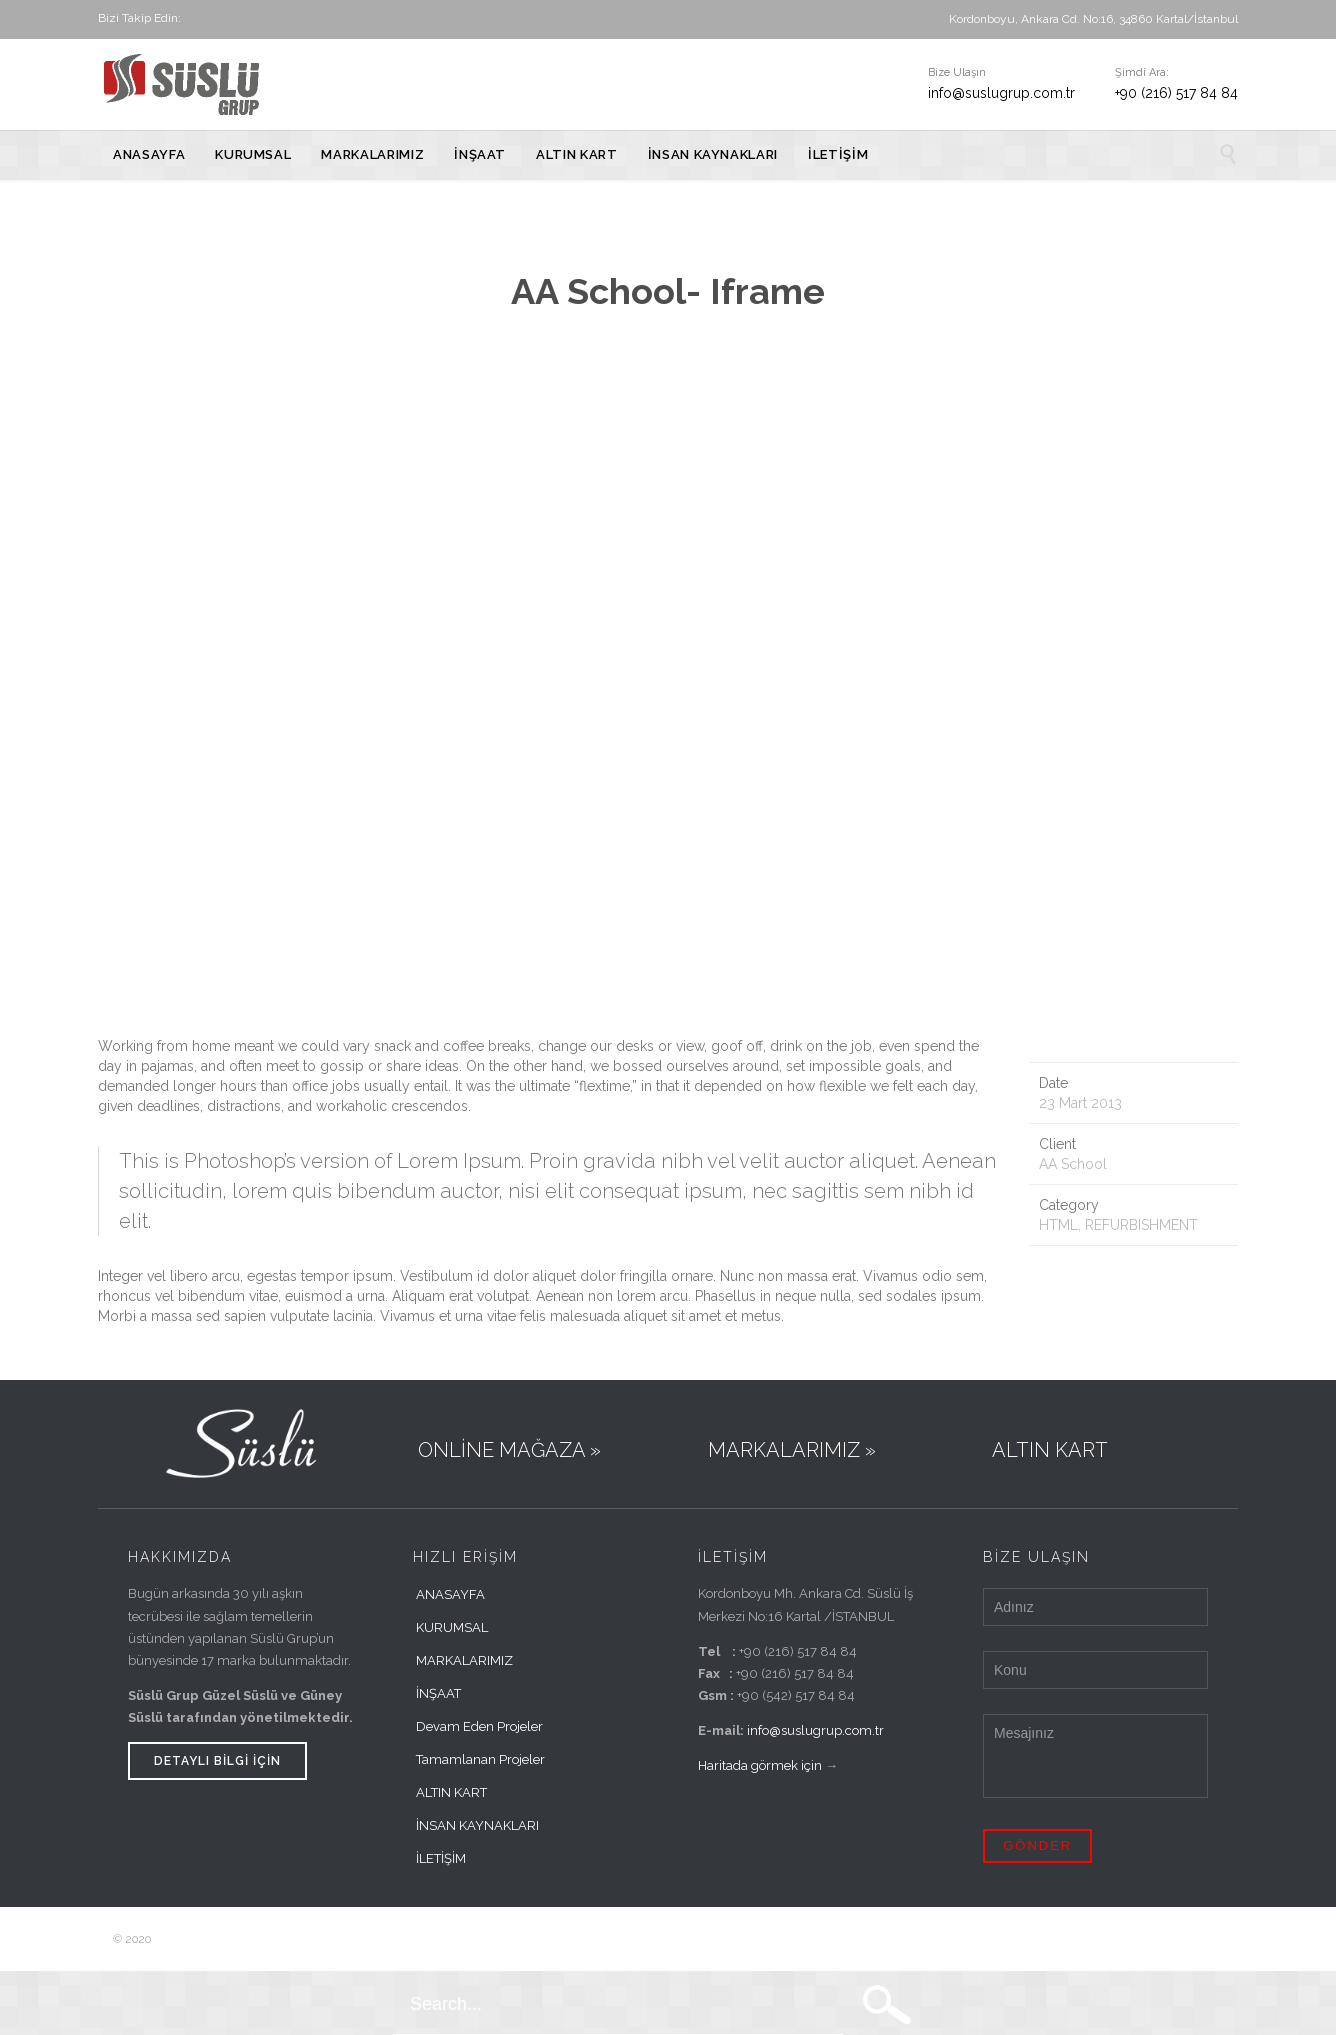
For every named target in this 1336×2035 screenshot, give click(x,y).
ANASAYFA (450, 1594)
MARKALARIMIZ (464, 1660)
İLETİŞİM (441, 1858)
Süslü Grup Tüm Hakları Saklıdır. (243, 1939)
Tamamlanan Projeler (480, 1759)
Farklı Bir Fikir (369, 1939)
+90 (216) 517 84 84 (1176, 93)
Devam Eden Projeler (479, 1726)
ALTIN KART (451, 1792)
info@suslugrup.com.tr (1001, 93)
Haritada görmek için (760, 1765)
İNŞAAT (438, 1693)
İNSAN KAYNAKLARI (477, 1825)
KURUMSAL (452, 1627)
